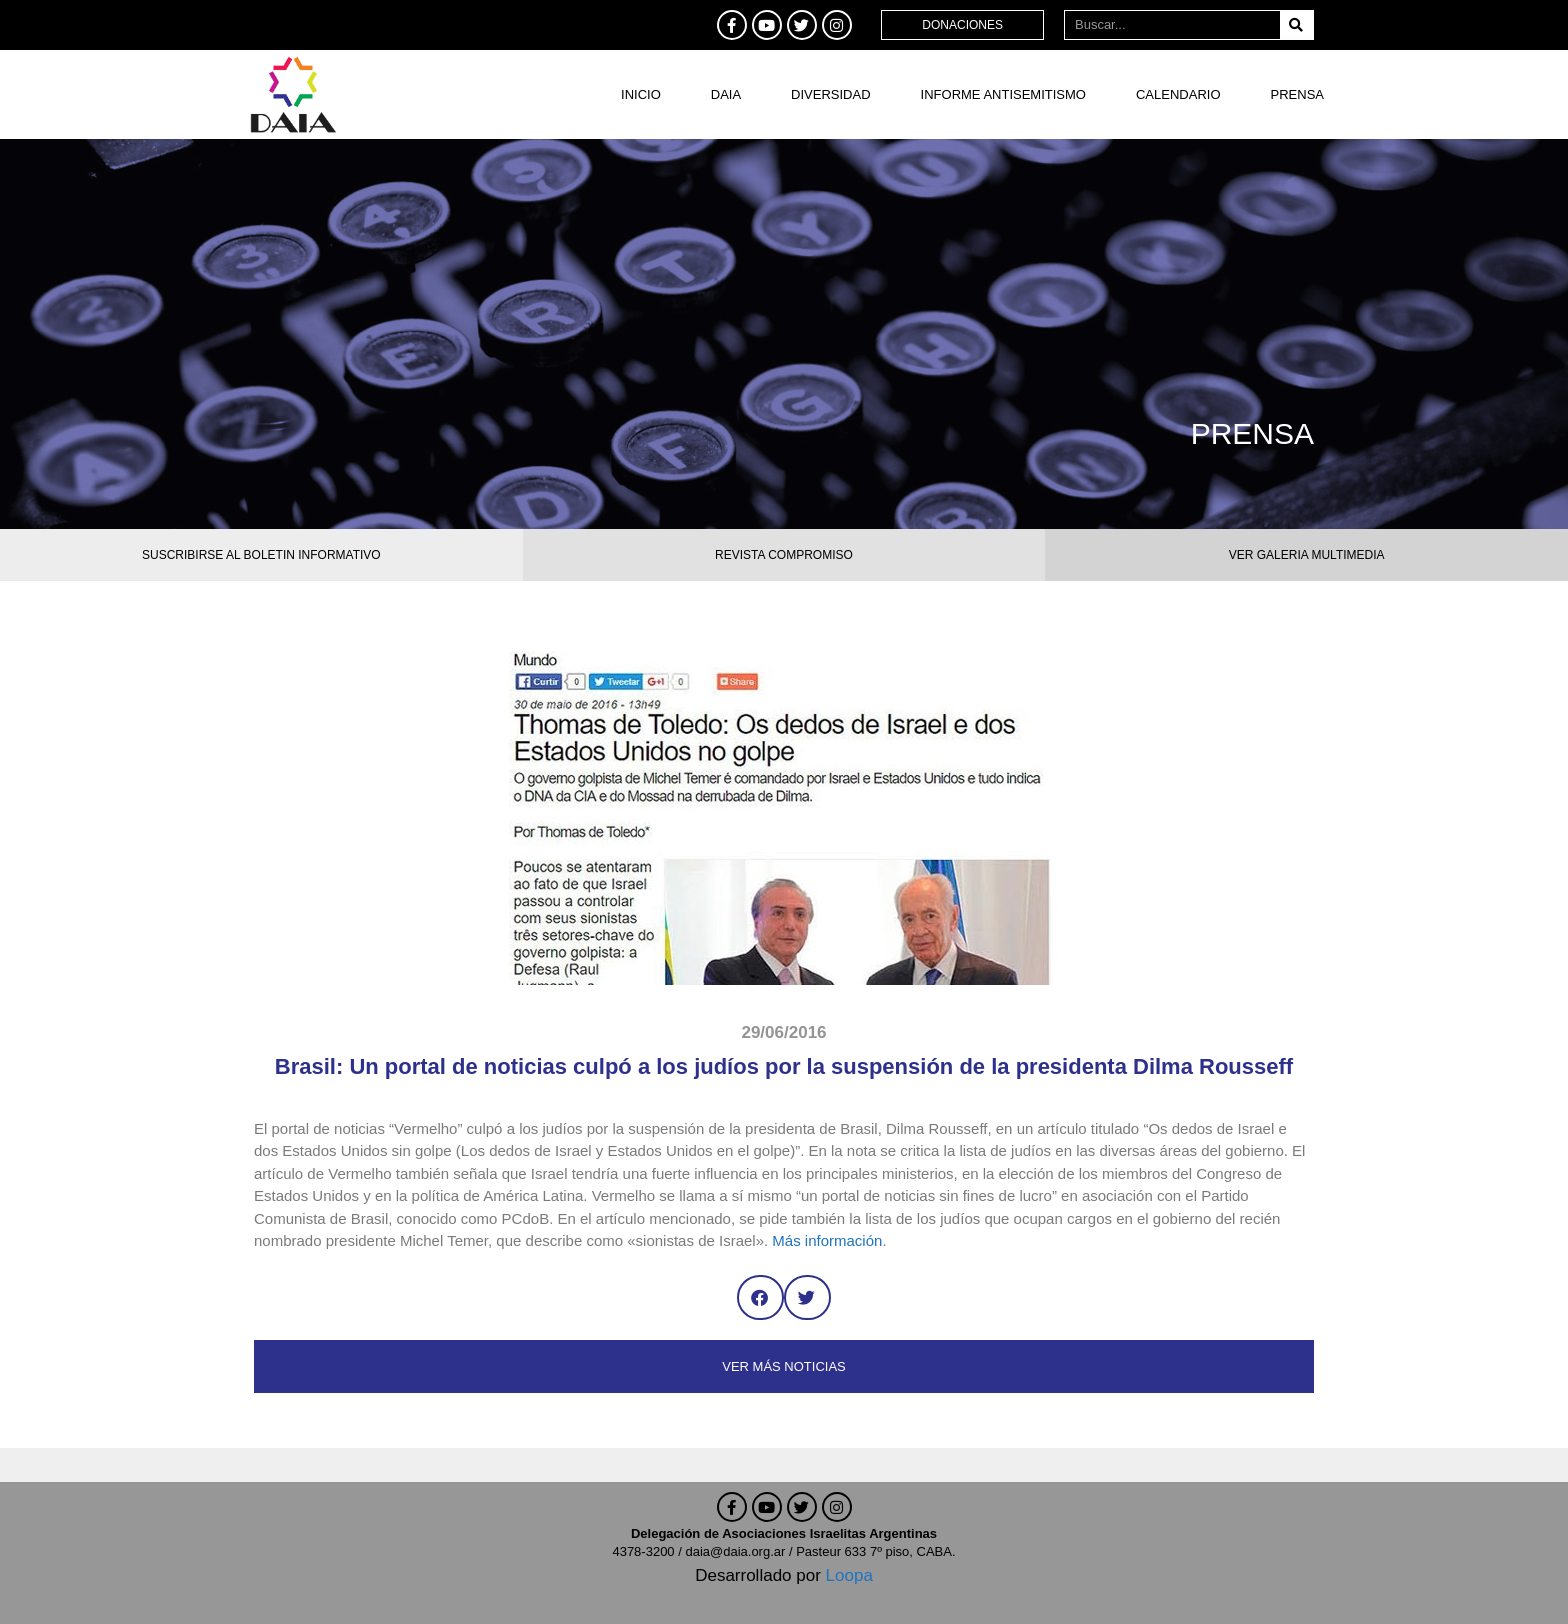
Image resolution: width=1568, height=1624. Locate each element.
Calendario (1178, 94)
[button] (760, 1297)
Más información (827, 1240)
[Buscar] (1296, 25)
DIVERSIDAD (830, 94)
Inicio (641, 94)
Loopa (849, 1575)
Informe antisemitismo (1003, 94)
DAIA (726, 94)
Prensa (1297, 94)
